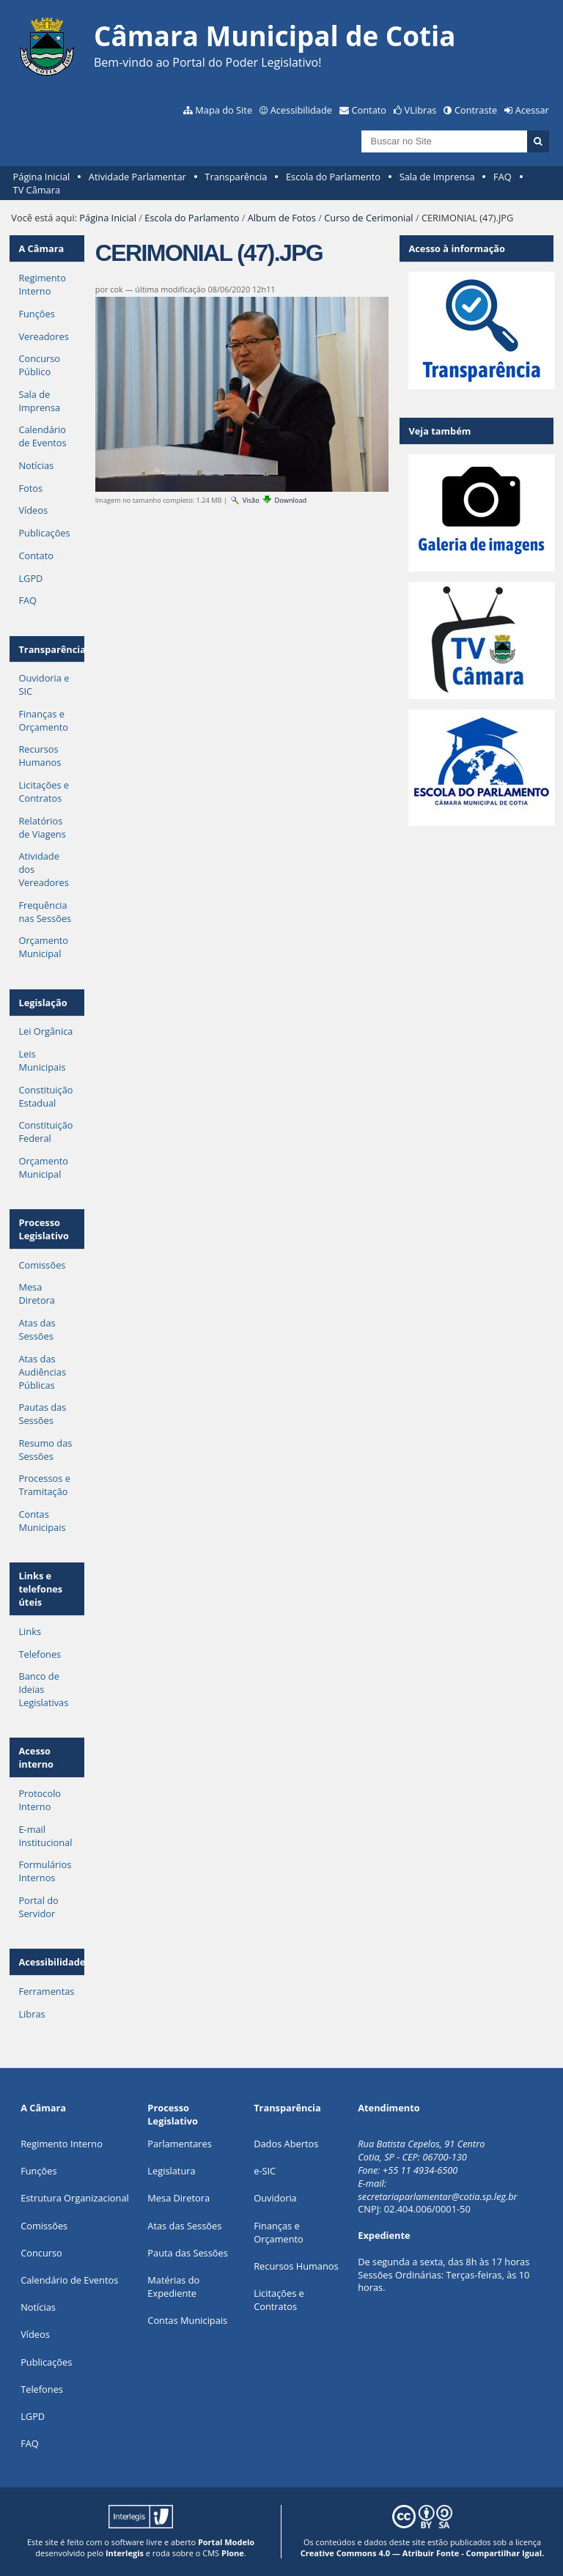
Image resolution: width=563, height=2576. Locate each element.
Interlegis (125, 2552)
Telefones (39, 1654)
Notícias (36, 465)
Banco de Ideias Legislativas (43, 1689)
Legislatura (171, 2170)
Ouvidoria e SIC (43, 684)
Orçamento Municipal (43, 947)
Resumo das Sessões (45, 1449)
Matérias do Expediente (173, 2286)
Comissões (41, 1265)
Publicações (44, 532)
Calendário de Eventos (42, 436)
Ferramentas (46, 1991)
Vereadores (43, 336)
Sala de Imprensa (437, 176)
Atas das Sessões (36, 1329)
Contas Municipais (41, 1520)
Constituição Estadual (45, 1096)
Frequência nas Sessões (44, 911)
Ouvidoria (275, 2197)
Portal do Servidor (38, 1907)
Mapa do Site (223, 110)
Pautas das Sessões (42, 1413)
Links (29, 1631)
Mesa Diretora (36, 1293)
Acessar (532, 110)
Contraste (476, 110)
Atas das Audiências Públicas (42, 1372)
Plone (232, 2552)
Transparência (236, 176)
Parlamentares (179, 2143)
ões (38, 2170)
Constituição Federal (45, 1131)
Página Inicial (41, 176)
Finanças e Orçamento (43, 720)
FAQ (502, 176)
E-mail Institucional (45, 1836)
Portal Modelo (226, 2541)
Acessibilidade (301, 110)
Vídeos (33, 510)
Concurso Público (39, 365)
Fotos (30, 488)
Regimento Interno (41, 284)
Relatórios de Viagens (41, 827)
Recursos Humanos (39, 755)
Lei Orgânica (45, 1031)
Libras (31, 2013)
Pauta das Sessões (187, 2252)
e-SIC (265, 2170)
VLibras (421, 110)
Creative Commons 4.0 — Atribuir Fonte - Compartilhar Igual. (423, 2552)
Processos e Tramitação (44, 1485)
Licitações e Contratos (43, 791)
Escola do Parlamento (333, 176)
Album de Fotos (282, 217)
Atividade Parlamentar (137, 176)
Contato (369, 110)
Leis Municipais (41, 1060)
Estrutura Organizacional (75, 2197)
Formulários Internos (44, 1871)
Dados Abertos (286, 2143)
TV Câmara (36, 189)
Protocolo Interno (39, 1800)
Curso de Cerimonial (368, 217)
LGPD (30, 578)
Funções (36, 313)
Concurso (41, 2252)
